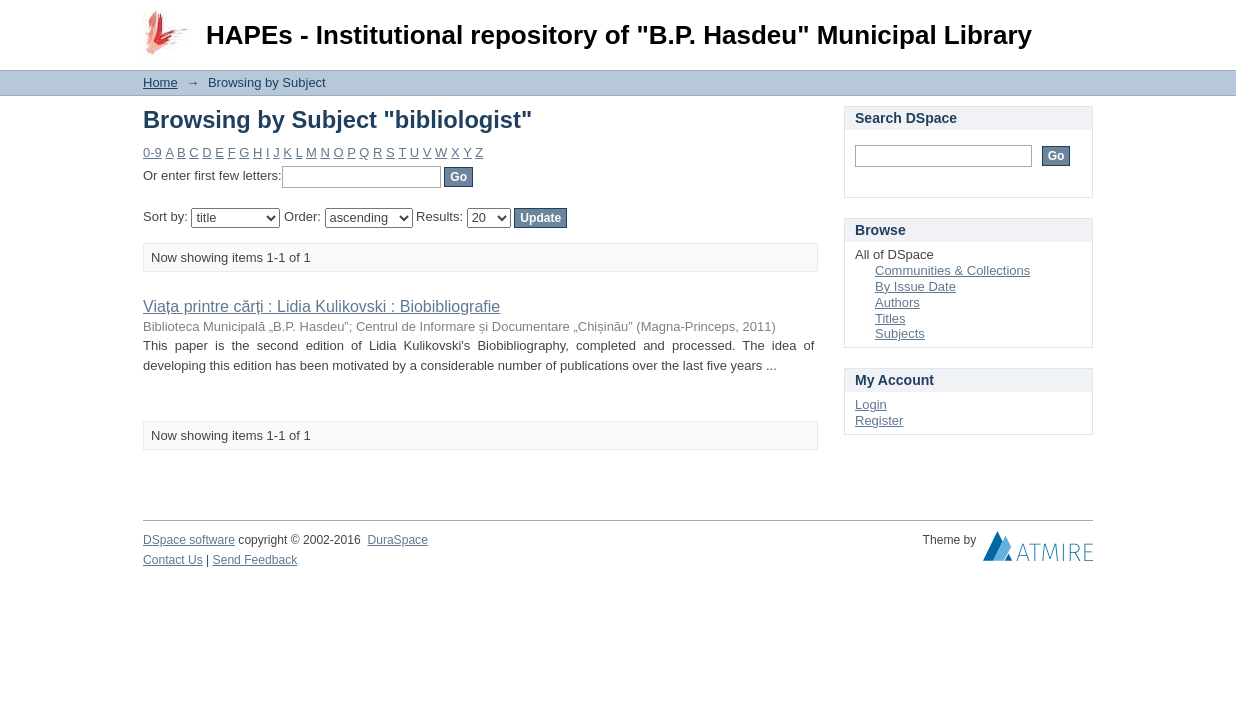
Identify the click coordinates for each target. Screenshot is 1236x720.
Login (1077, 24)
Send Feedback (255, 560)
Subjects (900, 333)
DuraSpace (397, 540)
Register (879, 420)
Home (160, 82)
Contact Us (173, 560)
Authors (897, 302)
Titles (890, 318)
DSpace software (189, 540)
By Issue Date (915, 286)
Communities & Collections (952, 270)
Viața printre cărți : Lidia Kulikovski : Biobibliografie (321, 306)
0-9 (152, 152)
